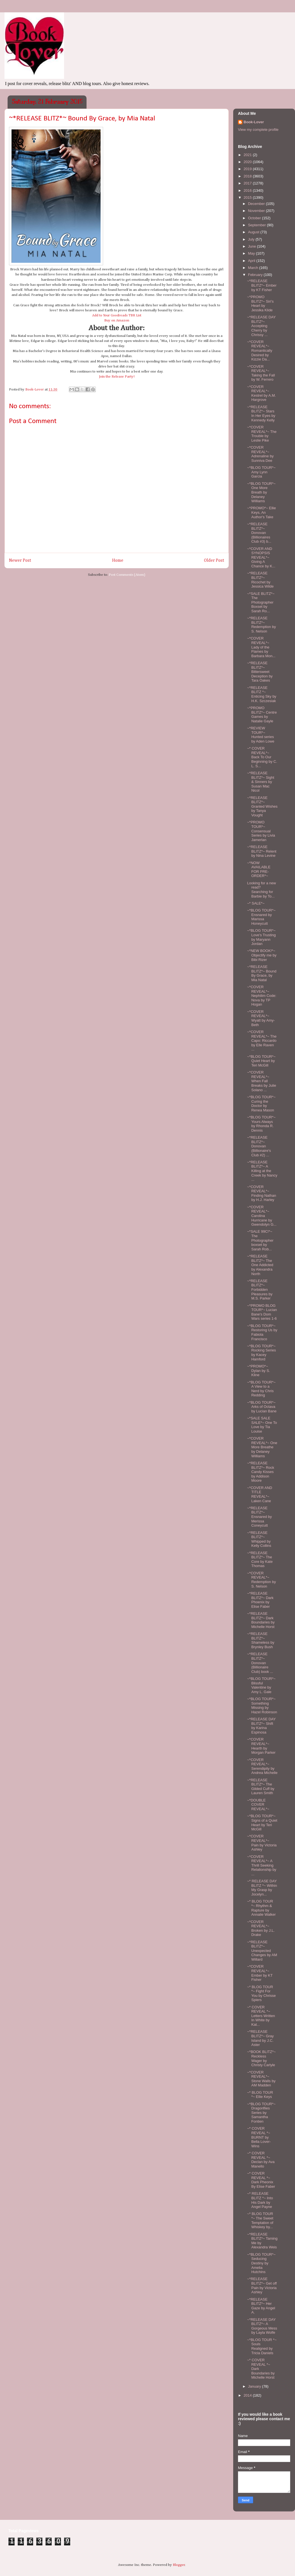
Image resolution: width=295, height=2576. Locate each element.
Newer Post (20, 560)
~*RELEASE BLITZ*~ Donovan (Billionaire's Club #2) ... (259, 1146)
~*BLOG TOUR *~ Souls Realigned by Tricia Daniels (261, 2346)
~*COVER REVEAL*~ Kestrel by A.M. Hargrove (261, 393)
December (257, 204)
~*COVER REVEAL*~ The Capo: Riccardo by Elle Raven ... (261, 1040)
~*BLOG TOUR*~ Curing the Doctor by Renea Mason (261, 1103)
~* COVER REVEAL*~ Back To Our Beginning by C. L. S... (262, 757)
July (252, 239)
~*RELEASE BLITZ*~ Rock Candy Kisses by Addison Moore (260, 1472)
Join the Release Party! (117, 376)
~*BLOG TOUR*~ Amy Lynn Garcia (261, 471)
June (252, 246)
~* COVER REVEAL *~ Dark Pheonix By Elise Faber (261, 2180)
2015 (248, 197)
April (252, 261)
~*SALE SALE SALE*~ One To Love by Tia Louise (262, 1424)
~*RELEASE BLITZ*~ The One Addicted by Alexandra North (260, 1265)
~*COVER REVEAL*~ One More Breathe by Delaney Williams (262, 1447)
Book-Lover (254, 122)
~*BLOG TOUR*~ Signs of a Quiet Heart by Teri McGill (262, 1822)
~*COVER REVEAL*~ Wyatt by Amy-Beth (261, 1018)
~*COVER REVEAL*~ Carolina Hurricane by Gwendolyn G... (261, 1216)
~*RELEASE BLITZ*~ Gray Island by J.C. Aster (260, 2038)
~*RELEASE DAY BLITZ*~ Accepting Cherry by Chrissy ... (261, 326)
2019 (248, 169)
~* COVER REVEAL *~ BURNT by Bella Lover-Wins (259, 2137)
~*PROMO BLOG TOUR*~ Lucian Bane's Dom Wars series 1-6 (262, 1312)
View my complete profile (258, 129)
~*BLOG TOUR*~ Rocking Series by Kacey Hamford (261, 1352)
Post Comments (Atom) (127, 575)
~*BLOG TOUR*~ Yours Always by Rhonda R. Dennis (261, 1123)
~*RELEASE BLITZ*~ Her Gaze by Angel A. (261, 2306)
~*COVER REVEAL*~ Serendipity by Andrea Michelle (262, 1766)
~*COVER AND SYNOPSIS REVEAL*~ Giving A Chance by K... (261, 557)
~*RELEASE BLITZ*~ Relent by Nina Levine (261, 851)
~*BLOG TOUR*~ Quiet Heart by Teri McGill (261, 1060)
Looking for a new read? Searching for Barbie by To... (261, 889)
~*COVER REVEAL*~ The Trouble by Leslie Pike (261, 433)
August (254, 232)
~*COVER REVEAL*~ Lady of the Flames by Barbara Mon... (261, 647)
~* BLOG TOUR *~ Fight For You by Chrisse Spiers (261, 1993)
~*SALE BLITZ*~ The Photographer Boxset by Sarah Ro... (260, 602)
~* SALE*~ (255, 903)
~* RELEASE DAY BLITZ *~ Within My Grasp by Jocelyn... (262, 1887)
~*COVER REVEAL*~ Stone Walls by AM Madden (261, 2079)
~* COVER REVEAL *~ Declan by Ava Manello (260, 2159)
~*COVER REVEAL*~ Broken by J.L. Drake (260, 1928)
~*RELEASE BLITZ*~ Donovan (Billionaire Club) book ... (260, 1662)
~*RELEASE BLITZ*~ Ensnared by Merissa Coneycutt (259, 1516)
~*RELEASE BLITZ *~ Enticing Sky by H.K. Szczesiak (261, 694)
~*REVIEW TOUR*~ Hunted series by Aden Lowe (260, 734)
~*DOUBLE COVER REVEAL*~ (258, 1804)
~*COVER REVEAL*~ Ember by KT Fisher (260, 1973)
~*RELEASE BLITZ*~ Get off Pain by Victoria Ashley (261, 2285)
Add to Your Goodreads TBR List (116, 315)
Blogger (179, 2565)
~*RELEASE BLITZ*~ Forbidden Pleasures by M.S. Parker (259, 1289)
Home (117, 560)
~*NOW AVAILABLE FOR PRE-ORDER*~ (258, 869)
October (255, 218)
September (257, 225)
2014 (248, 2395)
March (253, 268)
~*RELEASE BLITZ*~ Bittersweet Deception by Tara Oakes (260, 671)
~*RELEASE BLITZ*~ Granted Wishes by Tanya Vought (262, 806)
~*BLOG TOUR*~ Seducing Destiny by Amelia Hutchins (261, 2263)
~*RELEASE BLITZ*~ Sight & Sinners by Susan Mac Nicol (260, 782)
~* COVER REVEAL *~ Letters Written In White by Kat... (261, 2016)
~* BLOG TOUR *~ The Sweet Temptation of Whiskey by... (260, 2220)
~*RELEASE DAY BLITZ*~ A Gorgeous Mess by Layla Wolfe (262, 2326)
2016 (248, 190)
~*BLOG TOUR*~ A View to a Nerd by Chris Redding (261, 1388)
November (257, 211)
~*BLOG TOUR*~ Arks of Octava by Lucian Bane (261, 1406)
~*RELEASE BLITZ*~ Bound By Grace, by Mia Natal (261, 973)
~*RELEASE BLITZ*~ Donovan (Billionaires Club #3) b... (259, 532)
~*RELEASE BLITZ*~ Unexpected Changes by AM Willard (262, 1950)
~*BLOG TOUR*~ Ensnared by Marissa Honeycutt (261, 917)
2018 (248, 176)
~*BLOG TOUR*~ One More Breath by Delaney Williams (261, 492)
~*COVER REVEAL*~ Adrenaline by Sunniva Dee (260, 454)
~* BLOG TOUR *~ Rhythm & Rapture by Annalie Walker (261, 1908)
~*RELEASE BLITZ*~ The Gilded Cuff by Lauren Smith (260, 1786)
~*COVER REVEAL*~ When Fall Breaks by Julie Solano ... (261, 1081)
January (255, 2386)
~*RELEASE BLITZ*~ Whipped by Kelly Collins (259, 1539)
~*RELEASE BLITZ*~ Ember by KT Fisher (261, 285)
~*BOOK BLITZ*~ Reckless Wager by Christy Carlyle (261, 2058)
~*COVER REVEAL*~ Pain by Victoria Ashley (261, 1842)
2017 (248, 183)
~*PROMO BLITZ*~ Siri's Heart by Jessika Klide (260, 303)
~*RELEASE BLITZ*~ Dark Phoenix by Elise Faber (260, 1600)
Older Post (214, 560)
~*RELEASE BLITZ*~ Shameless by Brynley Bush (260, 1640)
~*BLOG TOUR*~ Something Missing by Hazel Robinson (262, 1705)
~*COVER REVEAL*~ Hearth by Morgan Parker (261, 1746)
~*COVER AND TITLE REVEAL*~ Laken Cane (259, 1494)
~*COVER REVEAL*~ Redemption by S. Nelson (261, 1579)
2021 (248, 155)
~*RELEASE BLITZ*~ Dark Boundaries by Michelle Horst (260, 1620)
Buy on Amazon (116, 320)
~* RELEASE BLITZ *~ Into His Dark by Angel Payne (260, 2200)
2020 (248, 162)
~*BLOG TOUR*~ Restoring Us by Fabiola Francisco (262, 1332)
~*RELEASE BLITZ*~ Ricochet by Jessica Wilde (260, 579)
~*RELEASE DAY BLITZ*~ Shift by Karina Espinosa (261, 1725)
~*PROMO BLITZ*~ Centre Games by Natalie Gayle (262, 714)
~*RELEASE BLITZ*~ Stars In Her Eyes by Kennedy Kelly (261, 413)
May (252, 253)
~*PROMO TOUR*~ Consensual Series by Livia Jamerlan (261, 831)
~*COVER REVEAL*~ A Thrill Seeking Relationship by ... (261, 1865)
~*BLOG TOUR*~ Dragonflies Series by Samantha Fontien (261, 2112)
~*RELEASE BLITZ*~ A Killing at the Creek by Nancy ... (262, 1171)
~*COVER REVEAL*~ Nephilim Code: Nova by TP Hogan (261, 995)
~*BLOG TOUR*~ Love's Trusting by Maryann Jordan (261, 937)
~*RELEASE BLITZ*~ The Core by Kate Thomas (260, 1559)
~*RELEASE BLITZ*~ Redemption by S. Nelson (261, 624)
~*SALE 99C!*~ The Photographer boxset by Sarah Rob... (260, 1240)
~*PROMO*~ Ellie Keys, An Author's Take (261, 512)
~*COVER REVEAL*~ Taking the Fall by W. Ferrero (261, 373)
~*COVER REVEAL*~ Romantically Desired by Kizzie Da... (259, 350)
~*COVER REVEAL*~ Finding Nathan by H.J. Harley (261, 1193)
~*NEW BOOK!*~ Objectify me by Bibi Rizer (261, 955)
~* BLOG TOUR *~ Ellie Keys (260, 2094)
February (256, 275)
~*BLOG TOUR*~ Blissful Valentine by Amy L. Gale (261, 1685)
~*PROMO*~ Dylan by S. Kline (258, 1370)
